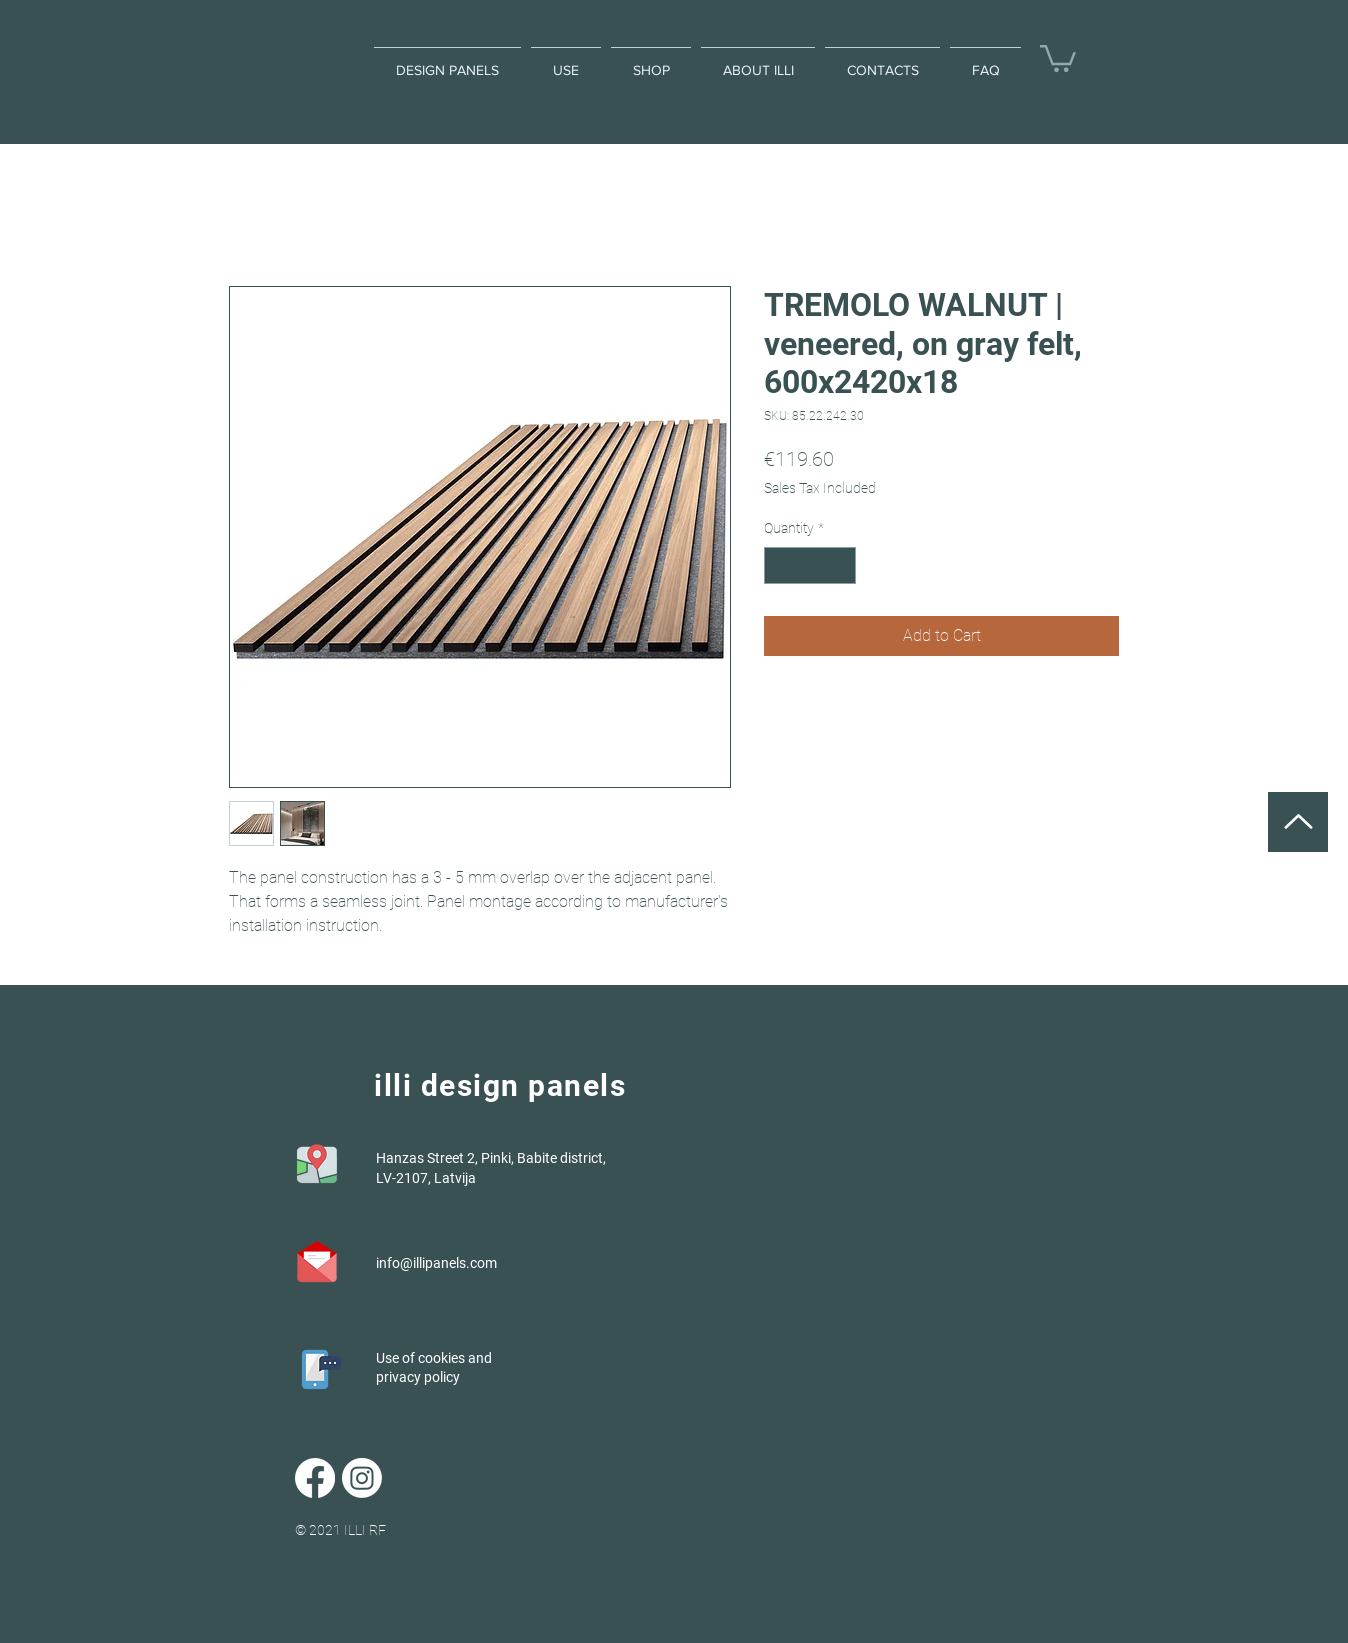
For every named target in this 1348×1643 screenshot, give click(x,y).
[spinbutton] (810, 565)
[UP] (1298, 822)
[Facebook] (315, 1478)
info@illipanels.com (436, 1263)
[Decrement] (779, 565)
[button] (1058, 57)
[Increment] (840, 565)
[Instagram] (362, 1478)
